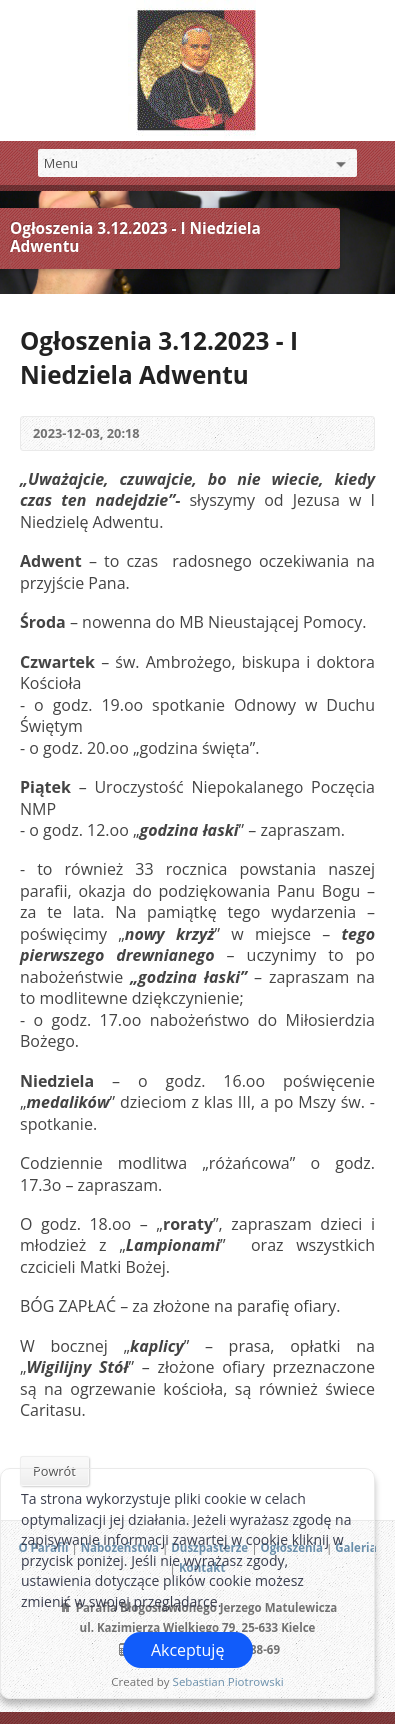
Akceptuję (188, 1650)
